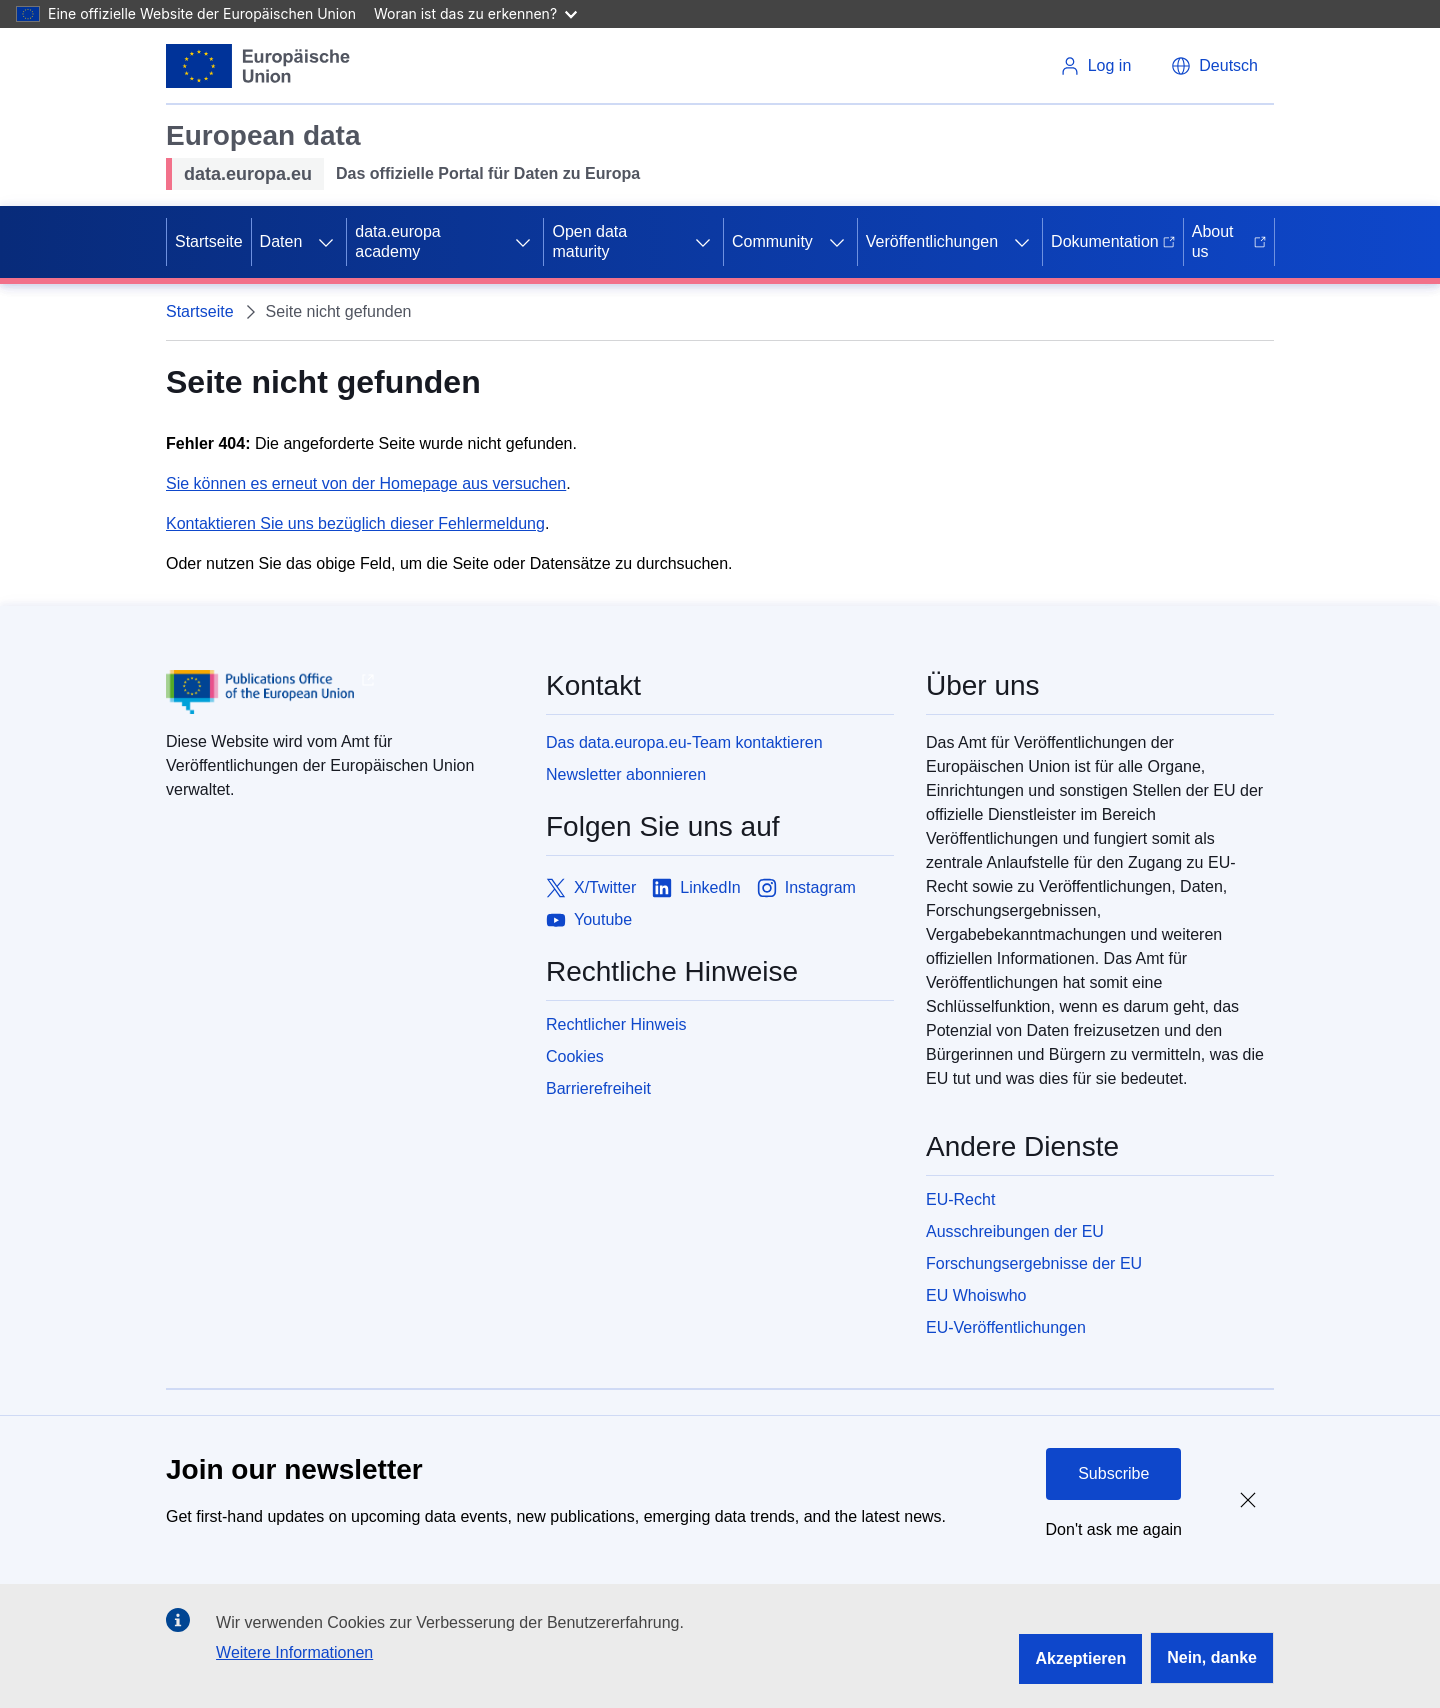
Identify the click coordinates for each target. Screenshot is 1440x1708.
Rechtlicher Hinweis (616, 1024)
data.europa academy (397, 241)
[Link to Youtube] (589, 920)
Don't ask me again (1114, 1529)
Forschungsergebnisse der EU (1034, 1263)
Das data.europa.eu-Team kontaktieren (684, 742)
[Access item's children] (326, 242)
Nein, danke (1212, 1657)
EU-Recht (960, 1199)
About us (1229, 241)
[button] (1214, 66)
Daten (281, 241)
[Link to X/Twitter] (591, 888)
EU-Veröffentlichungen (1006, 1327)
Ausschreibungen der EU (1015, 1231)
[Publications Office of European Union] (340, 692)
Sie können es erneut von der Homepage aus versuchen (366, 483)
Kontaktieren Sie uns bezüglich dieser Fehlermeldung (355, 523)
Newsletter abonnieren (626, 774)
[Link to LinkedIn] (696, 888)
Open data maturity (589, 241)
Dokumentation (1113, 241)
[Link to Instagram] (806, 888)
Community (772, 241)
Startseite (209, 241)
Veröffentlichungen (932, 241)
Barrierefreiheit (598, 1088)
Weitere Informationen (294, 1652)
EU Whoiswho (976, 1295)
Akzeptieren (1080, 1658)
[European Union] (258, 66)
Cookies (575, 1056)
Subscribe (1113, 1473)
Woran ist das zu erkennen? (475, 13)
